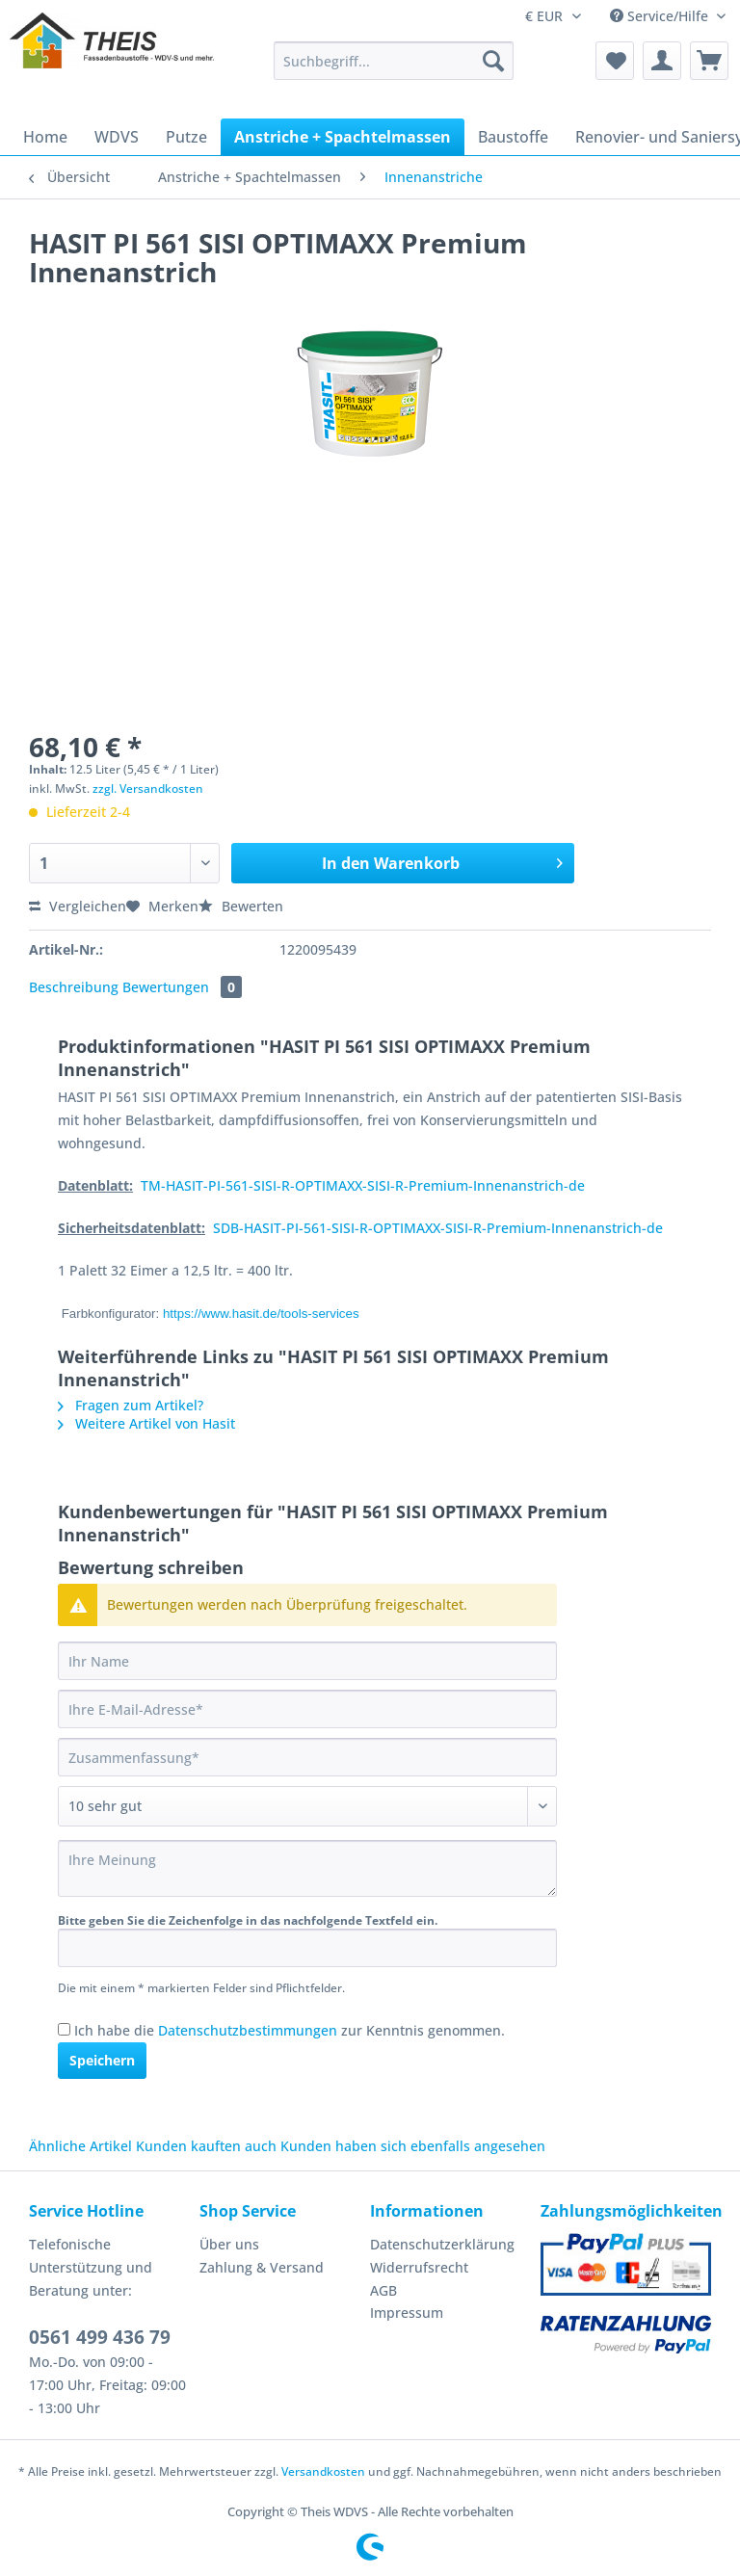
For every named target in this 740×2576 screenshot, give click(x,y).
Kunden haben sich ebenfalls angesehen (412, 2146)
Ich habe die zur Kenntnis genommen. (289, 2030)
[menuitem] (394, 69)
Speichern (102, 2060)
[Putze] (186, 136)
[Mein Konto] (662, 60)
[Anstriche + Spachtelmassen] (342, 136)
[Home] (45, 136)
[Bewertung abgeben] (307, 1806)
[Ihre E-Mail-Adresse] (307, 1709)
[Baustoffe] (513, 136)
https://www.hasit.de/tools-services (261, 1313)
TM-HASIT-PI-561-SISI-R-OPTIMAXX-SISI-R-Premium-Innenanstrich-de (363, 1185)
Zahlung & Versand (261, 2267)
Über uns (229, 2244)
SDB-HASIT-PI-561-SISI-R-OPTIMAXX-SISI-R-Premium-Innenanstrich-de (438, 1228)
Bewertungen (182, 987)
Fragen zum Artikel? (130, 1405)
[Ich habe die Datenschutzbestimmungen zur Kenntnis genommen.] (64, 2029)
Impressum (406, 2312)
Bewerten (240, 906)
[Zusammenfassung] (307, 1757)
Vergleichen (77, 906)
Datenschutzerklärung (442, 2244)
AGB (383, 2290)
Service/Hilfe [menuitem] (661, 16)
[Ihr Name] (307, 1661)
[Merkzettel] (614, 60)
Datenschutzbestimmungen (247, 2030)
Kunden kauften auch (206, 2146)
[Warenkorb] (709, 60)
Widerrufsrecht (419, 2267)
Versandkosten (323, 2471)
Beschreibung (74, 987)
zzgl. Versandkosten (147, 788)
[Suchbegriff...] (394, 60)
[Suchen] (493, 60)
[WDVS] (116, 136)
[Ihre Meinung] (307, 1868)
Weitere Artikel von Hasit (146, 1423)
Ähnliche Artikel (80, 2146)
